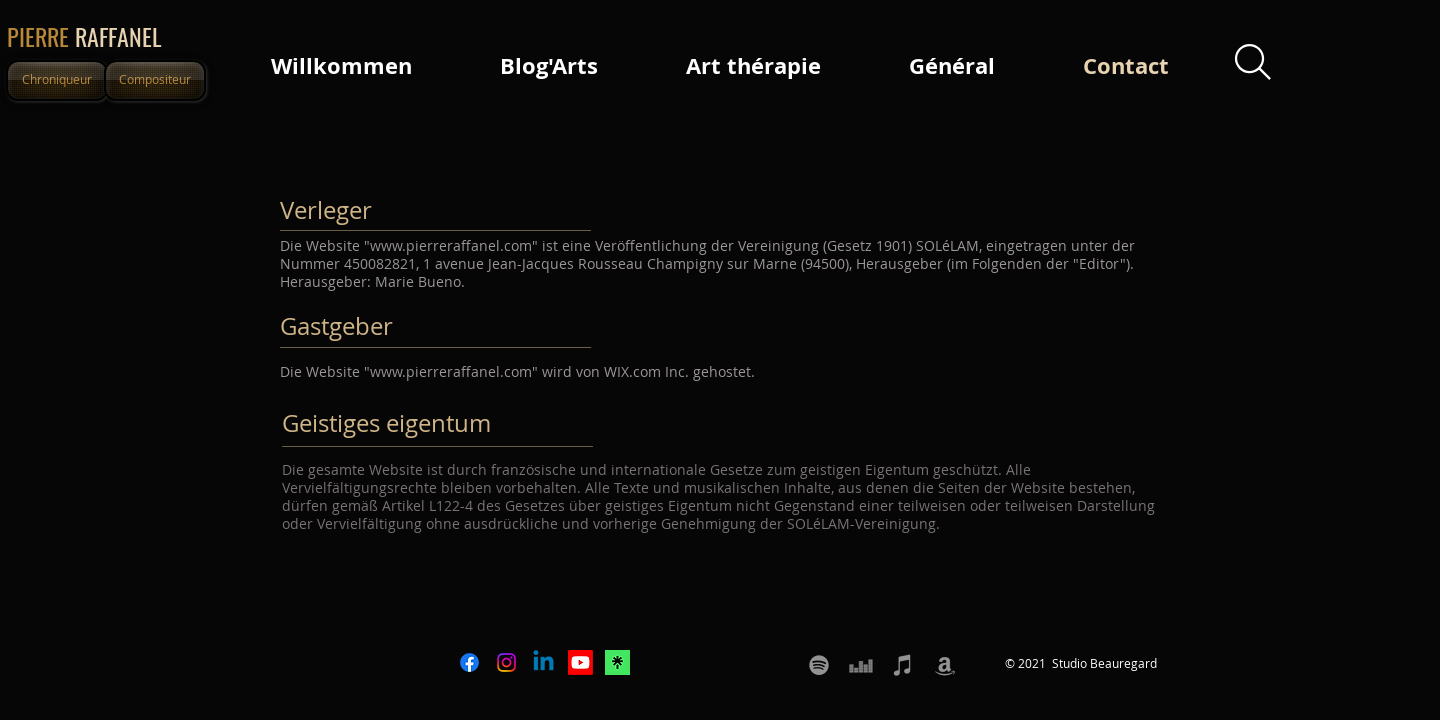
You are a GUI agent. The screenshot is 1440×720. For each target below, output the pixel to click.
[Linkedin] (543, 662)
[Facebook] (469, 662)
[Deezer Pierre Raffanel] (861, 665)
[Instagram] (506, 662)
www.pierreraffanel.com (451, 245)
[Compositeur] (155, 80)
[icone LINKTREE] (617, 662)
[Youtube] (580, 662)
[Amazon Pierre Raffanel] (945, 665)
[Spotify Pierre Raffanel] (819, 665)
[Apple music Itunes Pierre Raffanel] (903, 665)
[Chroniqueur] (57, 80)
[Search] (1252, 62)
